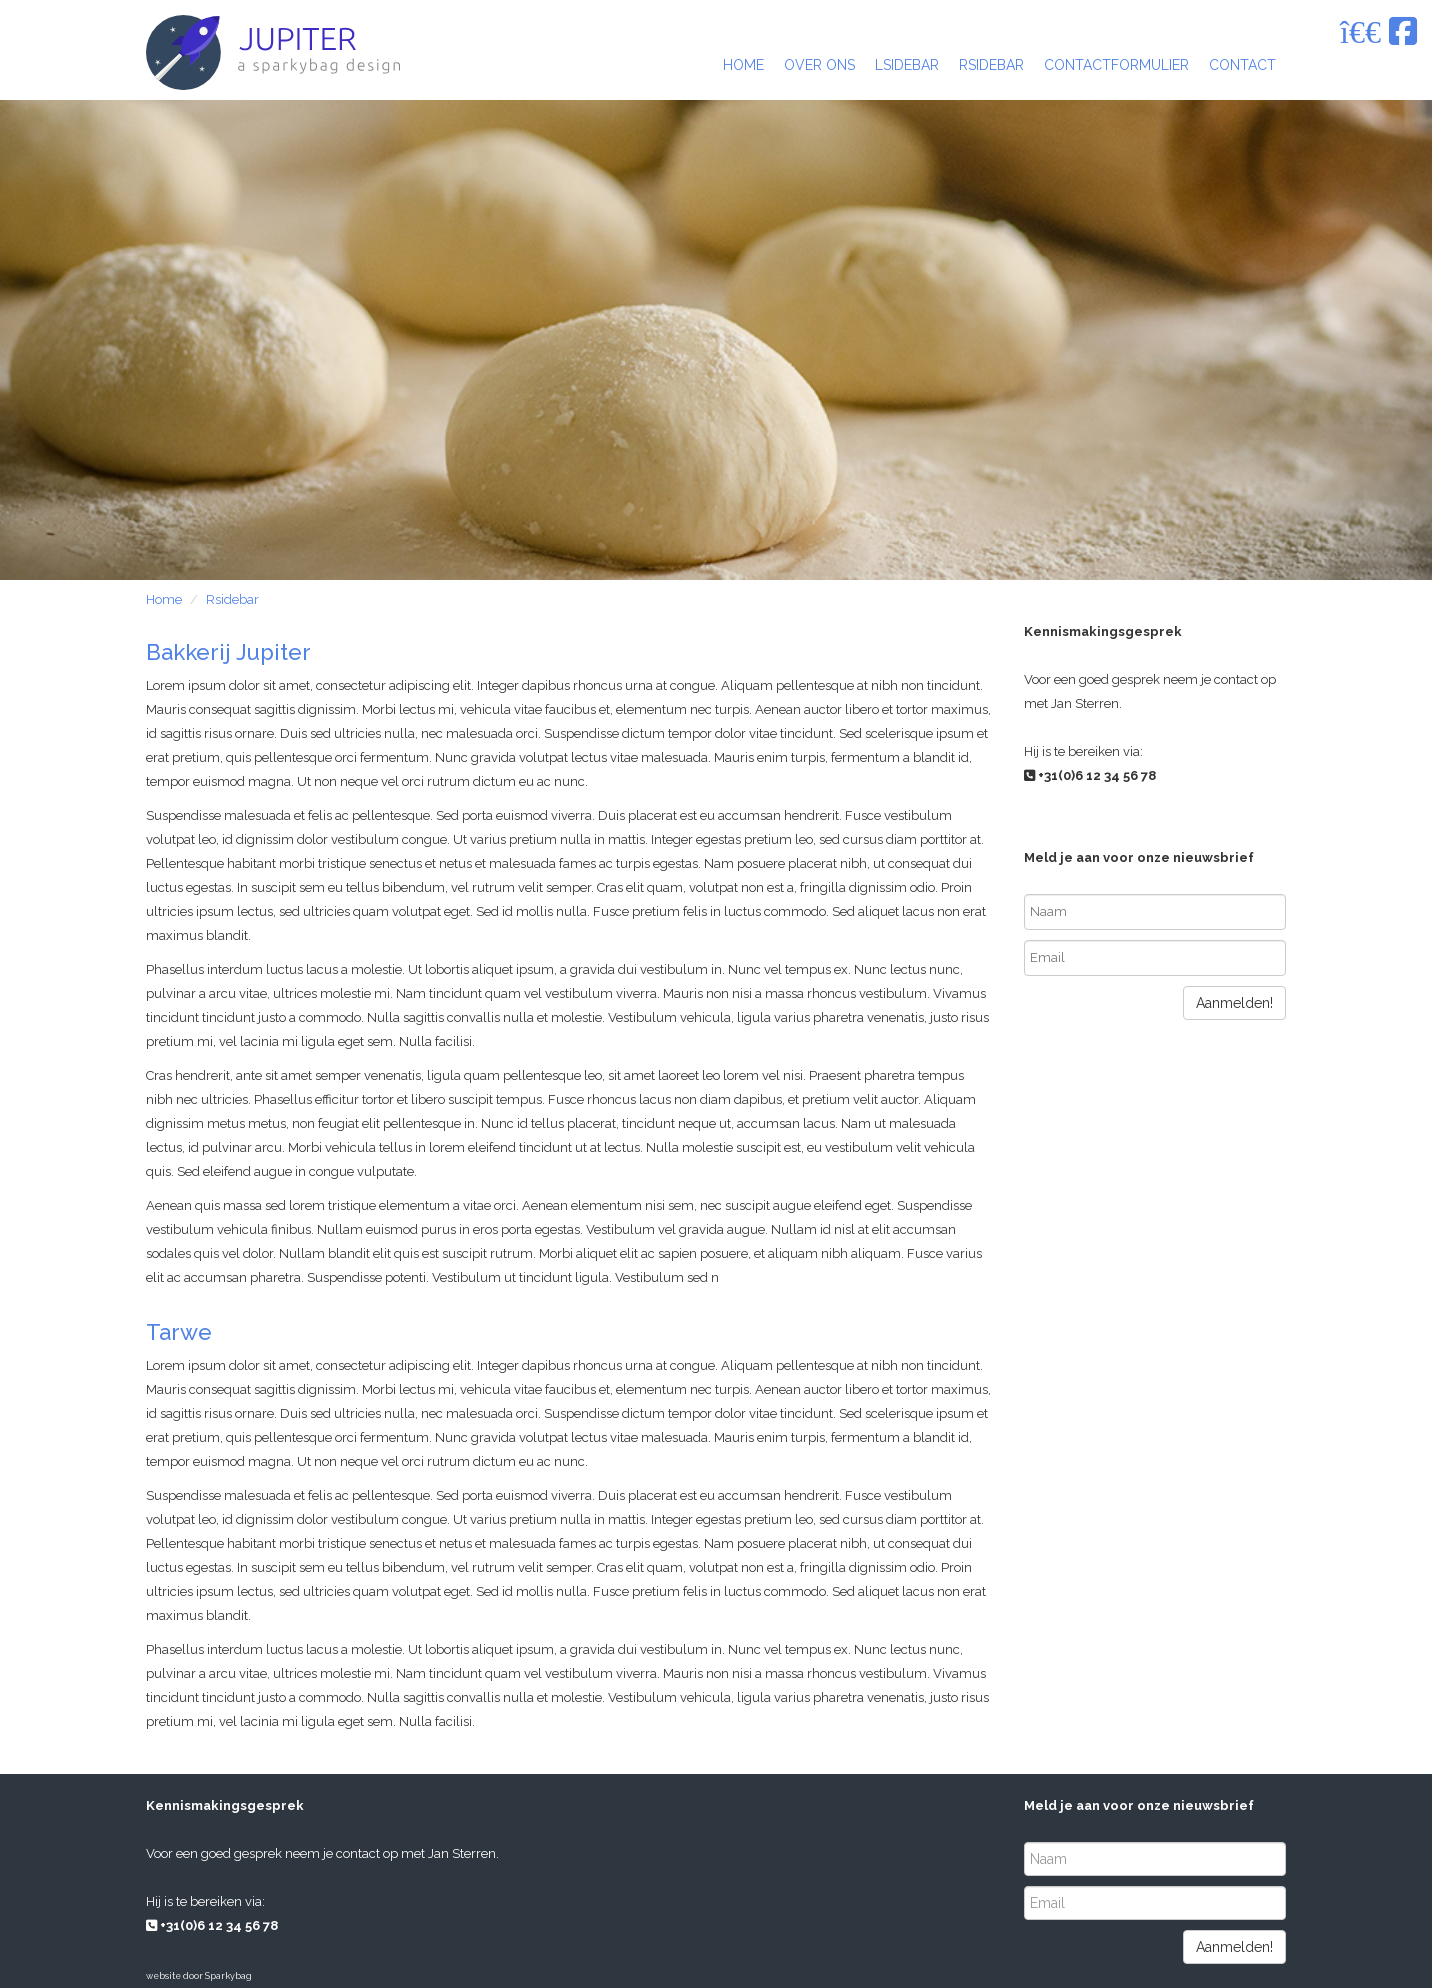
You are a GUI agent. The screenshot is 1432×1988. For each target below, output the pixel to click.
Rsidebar (232, 599)
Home (164, 599)
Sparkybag (228, 1976)
